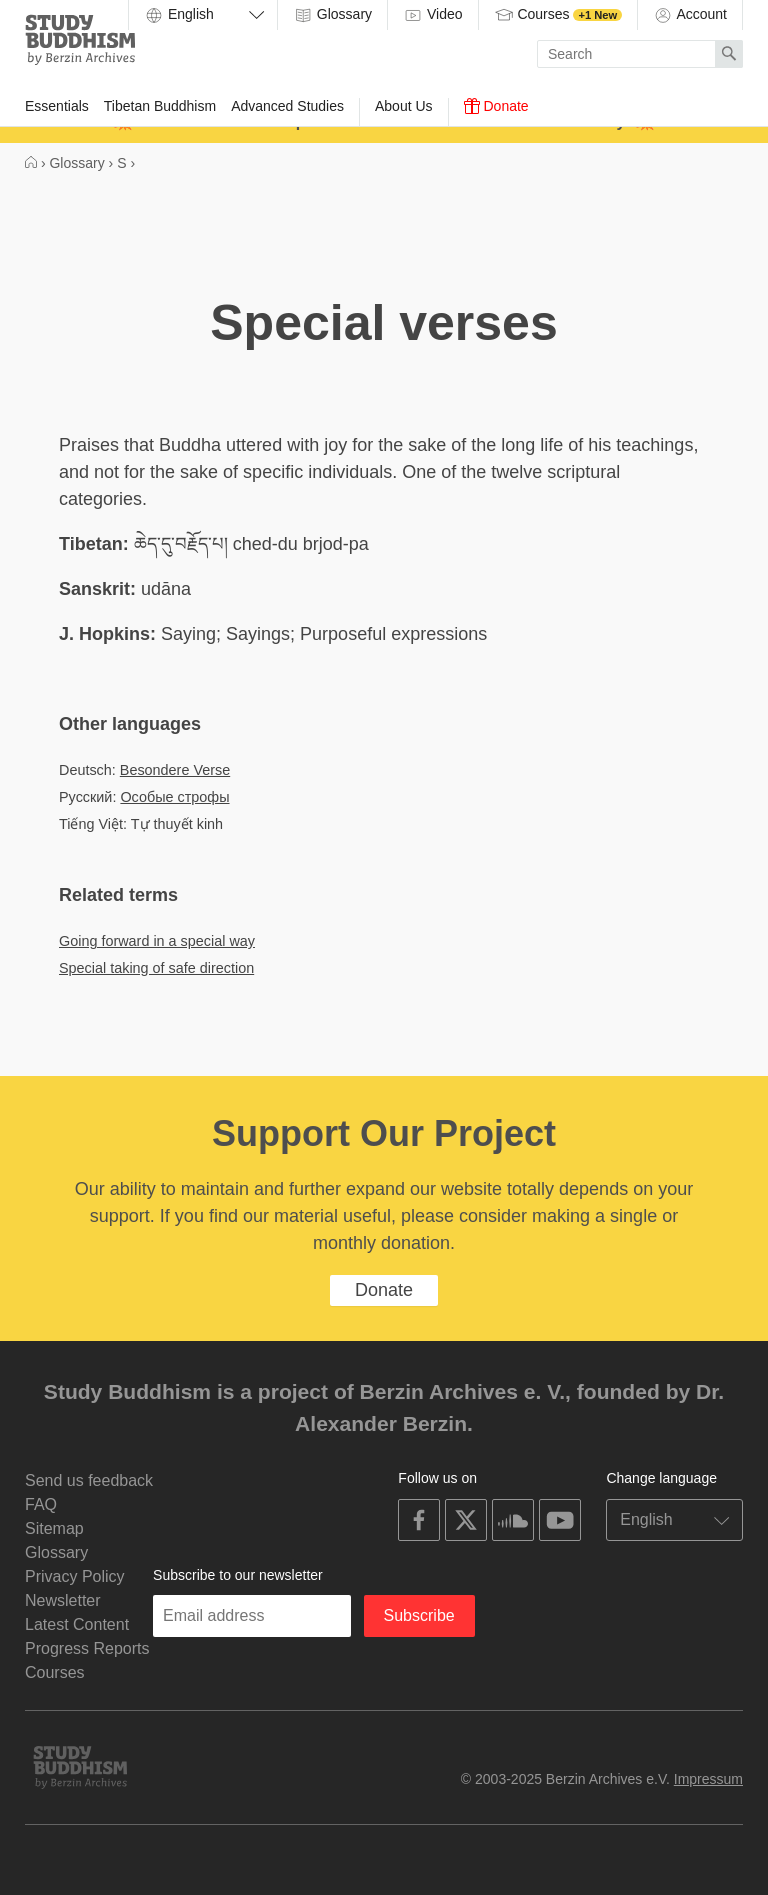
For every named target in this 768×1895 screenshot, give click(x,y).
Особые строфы (174, 797)
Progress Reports (87, 1648)
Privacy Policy (75, 1576)
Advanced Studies (287, 106)
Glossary (332, 15)
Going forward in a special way (157, 941)
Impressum (708, 1779)
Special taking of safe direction (156, 968)
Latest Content (77, 1624)
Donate (496, 106)
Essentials (57, 106)
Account (690, 15)
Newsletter (63, 1600)
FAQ (41, 1504)
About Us (404, 106)
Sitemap (54, 1528)
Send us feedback (89, 1480)
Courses (558, 15)
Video (432, 15)
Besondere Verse (175, 770)
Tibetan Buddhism (160, 106)
